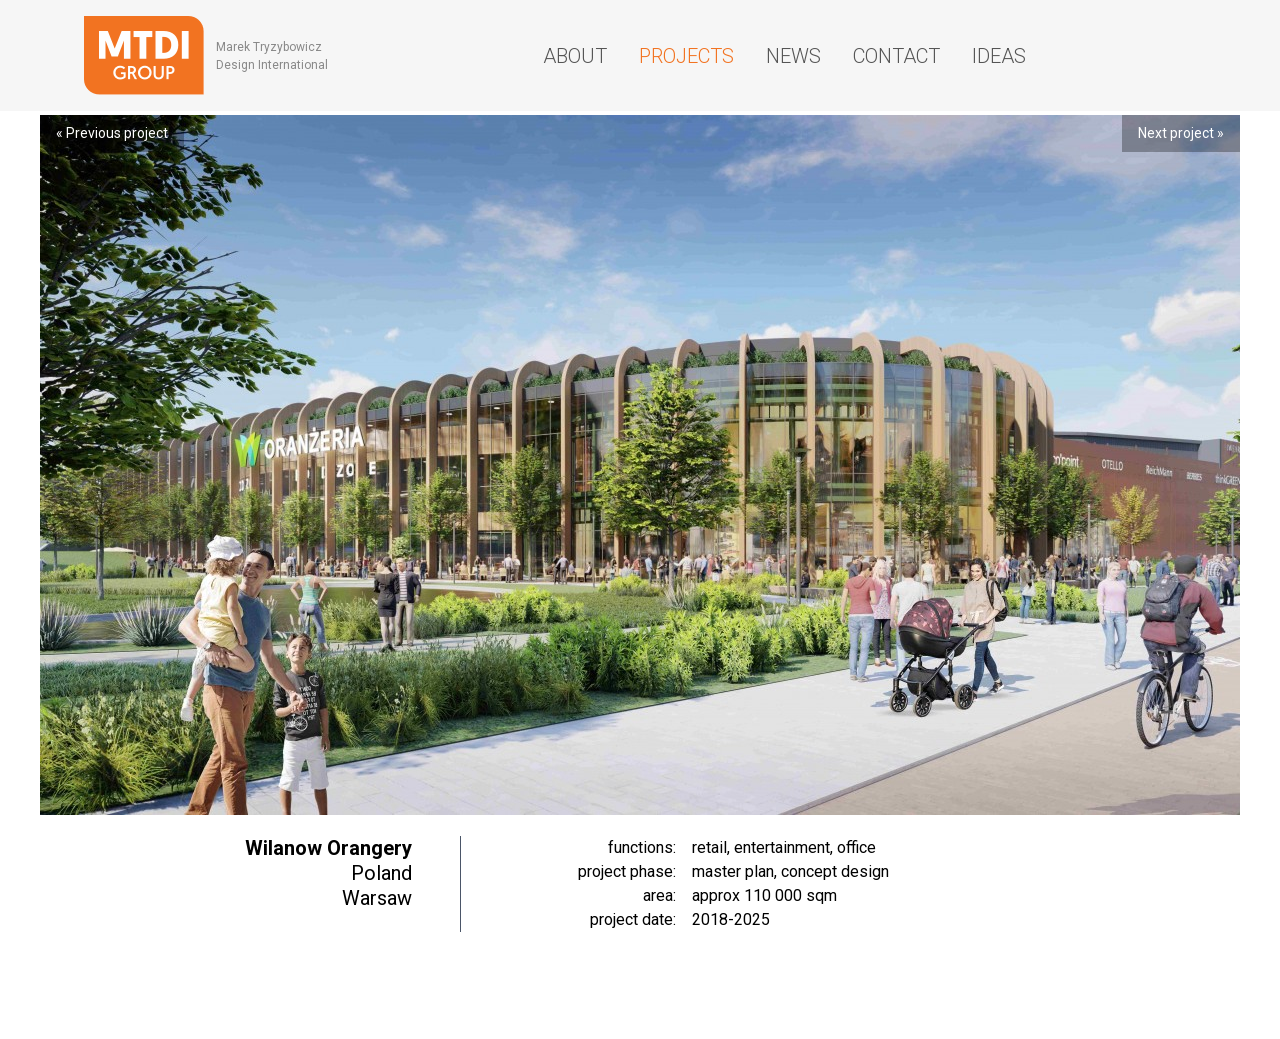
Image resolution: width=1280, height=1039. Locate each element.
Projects (686, 56)
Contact (896, 56)
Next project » (1181, 133)
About (575, 56)
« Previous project (112, 133)
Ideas (999, 56)
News (793, 56)
